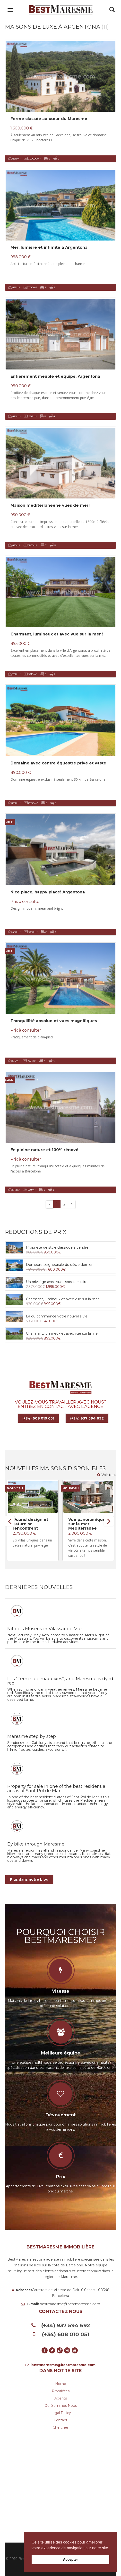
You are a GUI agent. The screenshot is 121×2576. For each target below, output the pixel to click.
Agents (60, 2398)
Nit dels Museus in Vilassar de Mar (44, 1628)
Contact (60, 2420)
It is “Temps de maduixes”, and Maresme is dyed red (60, 1681)
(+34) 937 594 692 (87, 1418)
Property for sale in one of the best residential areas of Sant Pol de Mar (57, 1788)
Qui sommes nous (60, 2405)
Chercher (60, 2427)
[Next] (71, 1204)
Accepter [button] (70, 2559)
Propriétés (60, 2391)
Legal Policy (60, 2413)
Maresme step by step (31, 1736)
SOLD (9, 822)
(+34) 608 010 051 (38, 1418)
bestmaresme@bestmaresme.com (60, 2365)
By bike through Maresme (35, 1844)
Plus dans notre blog (29, 1879)
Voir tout (106, 1475)
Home (60, 2384)
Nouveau (15, 1488)
